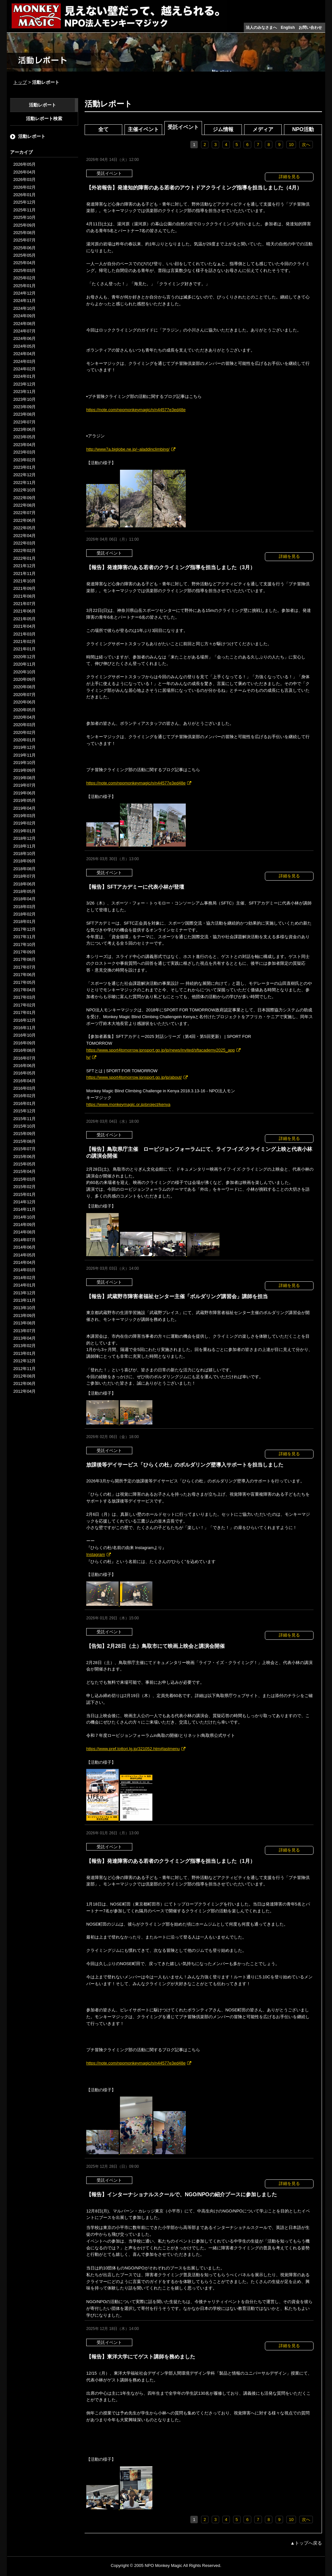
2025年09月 (24, 225)
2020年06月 (24, 702)
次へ (306, 144)
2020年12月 (24, 656)
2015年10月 (24, 1126)
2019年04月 (24, 808)
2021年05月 (24, 618)
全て (103, 129)
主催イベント (143, 129)
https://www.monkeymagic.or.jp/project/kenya (128, 1104)
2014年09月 (24, 1224)
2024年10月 (24, 308)
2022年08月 (24, 505)
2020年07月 (24, 694)
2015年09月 (24, 1133)
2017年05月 (24, 982)
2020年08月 (24, 686)
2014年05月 (24, 1255)
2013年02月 (24, 1345)
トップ (20, 82)
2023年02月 (24, 459)
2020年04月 (24, 717)
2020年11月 (24, 664)
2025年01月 (24, 285)
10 (291, 144)
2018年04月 (24, 898)
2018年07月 (24, 876)
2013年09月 (24, 1315)
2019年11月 (24, 755)
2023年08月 (24, 414)
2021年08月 (24, 596)
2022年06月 (24, 520)
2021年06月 (24, 611)
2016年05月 (24, 1073)
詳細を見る (289, 176)
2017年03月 (24, 997)
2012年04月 (24, 1391)
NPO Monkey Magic (163, 2565)
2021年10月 (24, 581)
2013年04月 (24, 1338)
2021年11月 (24, 573)
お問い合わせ (310, 27)
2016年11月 (24, 1027)
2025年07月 (24, 240)
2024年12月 (24, 293)
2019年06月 (24, 793)
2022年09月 (24, 497)
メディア (263, 129)
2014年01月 (24, 1285)
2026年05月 (24, 164)
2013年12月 (24, 1292)
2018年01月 (24, 921)
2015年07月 (24, 1148)
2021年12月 (24, 565)
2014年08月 (24, 1232)
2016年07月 (24, 1058)
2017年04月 (24, 989)
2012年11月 (24, 1368)
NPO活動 (303, 129)
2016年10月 (24, 1035)
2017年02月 (24, 1005)
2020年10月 (24, 671)
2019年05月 (24, 800)
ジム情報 (223, 129)
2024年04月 (24, 353)
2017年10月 (24, 944)
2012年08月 (24, 1376)
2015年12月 (24, 1110)
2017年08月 (24, 959)
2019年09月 (24, 770)
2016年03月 (24, 1088)
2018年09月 (24, 861)
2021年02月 (24, 641)
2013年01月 (24, 1353)
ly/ (88, 1057)
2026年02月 (24, 187)
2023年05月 (24, 436)
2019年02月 (24, 823)
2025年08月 (24, 232)
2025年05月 (24, 255)
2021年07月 (24, 603)
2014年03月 (24, 1269)
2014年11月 (24, 1209)
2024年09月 (24, 315)
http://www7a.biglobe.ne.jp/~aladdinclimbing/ (128, 449)
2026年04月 (24, 172)
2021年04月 (24, 626)
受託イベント (183, 127)
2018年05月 (24, 891)
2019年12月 (24, 747)
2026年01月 (24, 194)
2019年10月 (24, 762)
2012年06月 (24, 1383)
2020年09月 (24, 679)
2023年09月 (24, 406)
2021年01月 (24, 649)
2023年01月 (24, 467)
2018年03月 (24, 906)
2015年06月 (24, 1156)
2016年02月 (24, 1095)
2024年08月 (24, 323)
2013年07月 (24, 1330)
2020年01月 (24, 739)
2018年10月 (24, 853)
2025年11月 (24, 210)
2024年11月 (24, 300)
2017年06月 (24, 974)
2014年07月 (24, 1239)
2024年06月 (24, 338)
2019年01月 (24, 830)
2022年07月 (24, 512)
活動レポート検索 (44, 118)
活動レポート (42, 104)
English (288, 27)
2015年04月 (24, 1171)
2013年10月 (24, 1307)
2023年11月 (24, 391)
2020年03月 (24, 724)
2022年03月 (24, 543)
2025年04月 (24, 262)
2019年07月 (24, 785)
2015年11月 (24, 1118)
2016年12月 (24, 1020)
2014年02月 (24, 1277)
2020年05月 (24, 709)
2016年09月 (24, 1043)
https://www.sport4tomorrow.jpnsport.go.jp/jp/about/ (134, 1077)
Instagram (95, 1554)
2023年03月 (24, 452)
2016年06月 (24, 1065)
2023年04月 (24, 444)
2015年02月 (24, 1186)
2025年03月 (24, 270)
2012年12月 (24, 1360)
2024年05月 (24, 346)
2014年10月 (24, 1217)
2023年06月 (24, 429)
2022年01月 (24, 558)
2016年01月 (24, 1103)
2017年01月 (24, 1012)
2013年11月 (24, 1300)
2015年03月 (24, 1179)
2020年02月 (24, 732)
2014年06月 (24, 1247)
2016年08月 (24, 1050)
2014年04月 (24, 1262)
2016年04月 (24, 1080)
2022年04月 (24, 535)
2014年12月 (24, 1201)
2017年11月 (24, 936)
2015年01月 (24, 1194)
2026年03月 (24, 179)
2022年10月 (24, 490)
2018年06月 (24, 884)
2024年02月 (24, 368)
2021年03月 (24, 634)
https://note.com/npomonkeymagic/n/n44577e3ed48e (135, 409)
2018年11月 (24, 846)
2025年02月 (24, 278)
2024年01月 (24, 376)
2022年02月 (24, 550)
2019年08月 (24, 777)
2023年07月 (24, 422)
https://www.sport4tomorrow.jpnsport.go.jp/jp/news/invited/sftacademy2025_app (160, 1050)
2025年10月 (24, 217)
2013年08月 (24, 1323)
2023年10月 (24, 399)
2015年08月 (24, 1141)
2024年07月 (24, 331)
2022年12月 (24, 474)
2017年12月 (24, 929)
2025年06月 (24, 247)
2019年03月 (24, 815)
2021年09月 (24, 588)
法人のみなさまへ (261, 27)
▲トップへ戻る (306, 2543)
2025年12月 (24, 202)
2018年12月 (24, 838)
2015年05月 (24, 1164)
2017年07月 (24, 967)
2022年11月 (24, 482)
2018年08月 (24, 868)
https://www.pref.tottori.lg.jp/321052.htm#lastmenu (133, 1748)
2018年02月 (24, 914)
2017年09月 (24, 952)
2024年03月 (24, 361)
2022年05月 (24, 527)
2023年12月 (24, 384)
